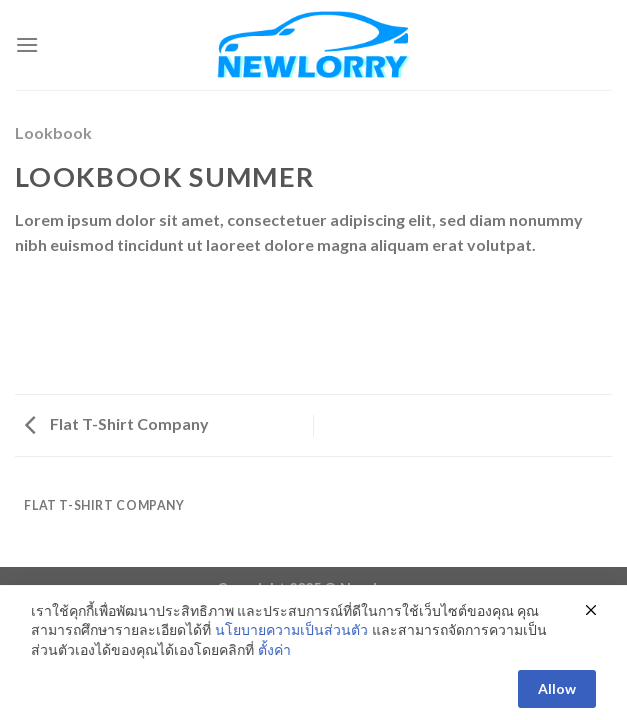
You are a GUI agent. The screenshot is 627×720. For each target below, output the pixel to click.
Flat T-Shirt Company (117, 423)
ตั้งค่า (274, 658)
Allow (557, 697)
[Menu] (27, 44)
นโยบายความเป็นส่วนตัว (291, 638)
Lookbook (53, 132)
